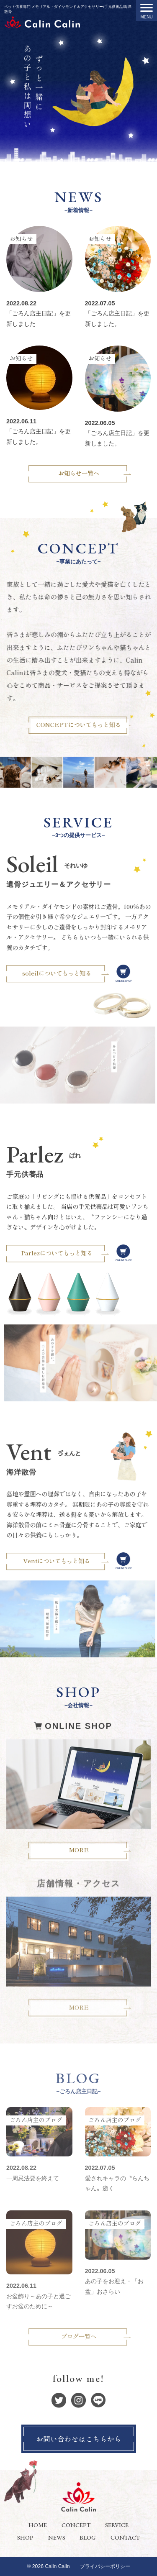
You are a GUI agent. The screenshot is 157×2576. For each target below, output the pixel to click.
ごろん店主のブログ (36, 2119)
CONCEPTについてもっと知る (92, 724)
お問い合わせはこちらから (78, 2439)
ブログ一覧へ (78, 2336)
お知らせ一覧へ (78, 473)
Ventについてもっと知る (71, 1560)
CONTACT (125, 2537)
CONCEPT (76, 2525)
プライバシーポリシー (105, 2566)
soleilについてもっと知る (71, 972)
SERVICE (117, 2525)
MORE (79, 1836)
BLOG (88, 2537)
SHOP (25, 2537)
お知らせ (21, 238)
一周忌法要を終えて (32, 2178)
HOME (37, 2525)
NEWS (56, 2537)
